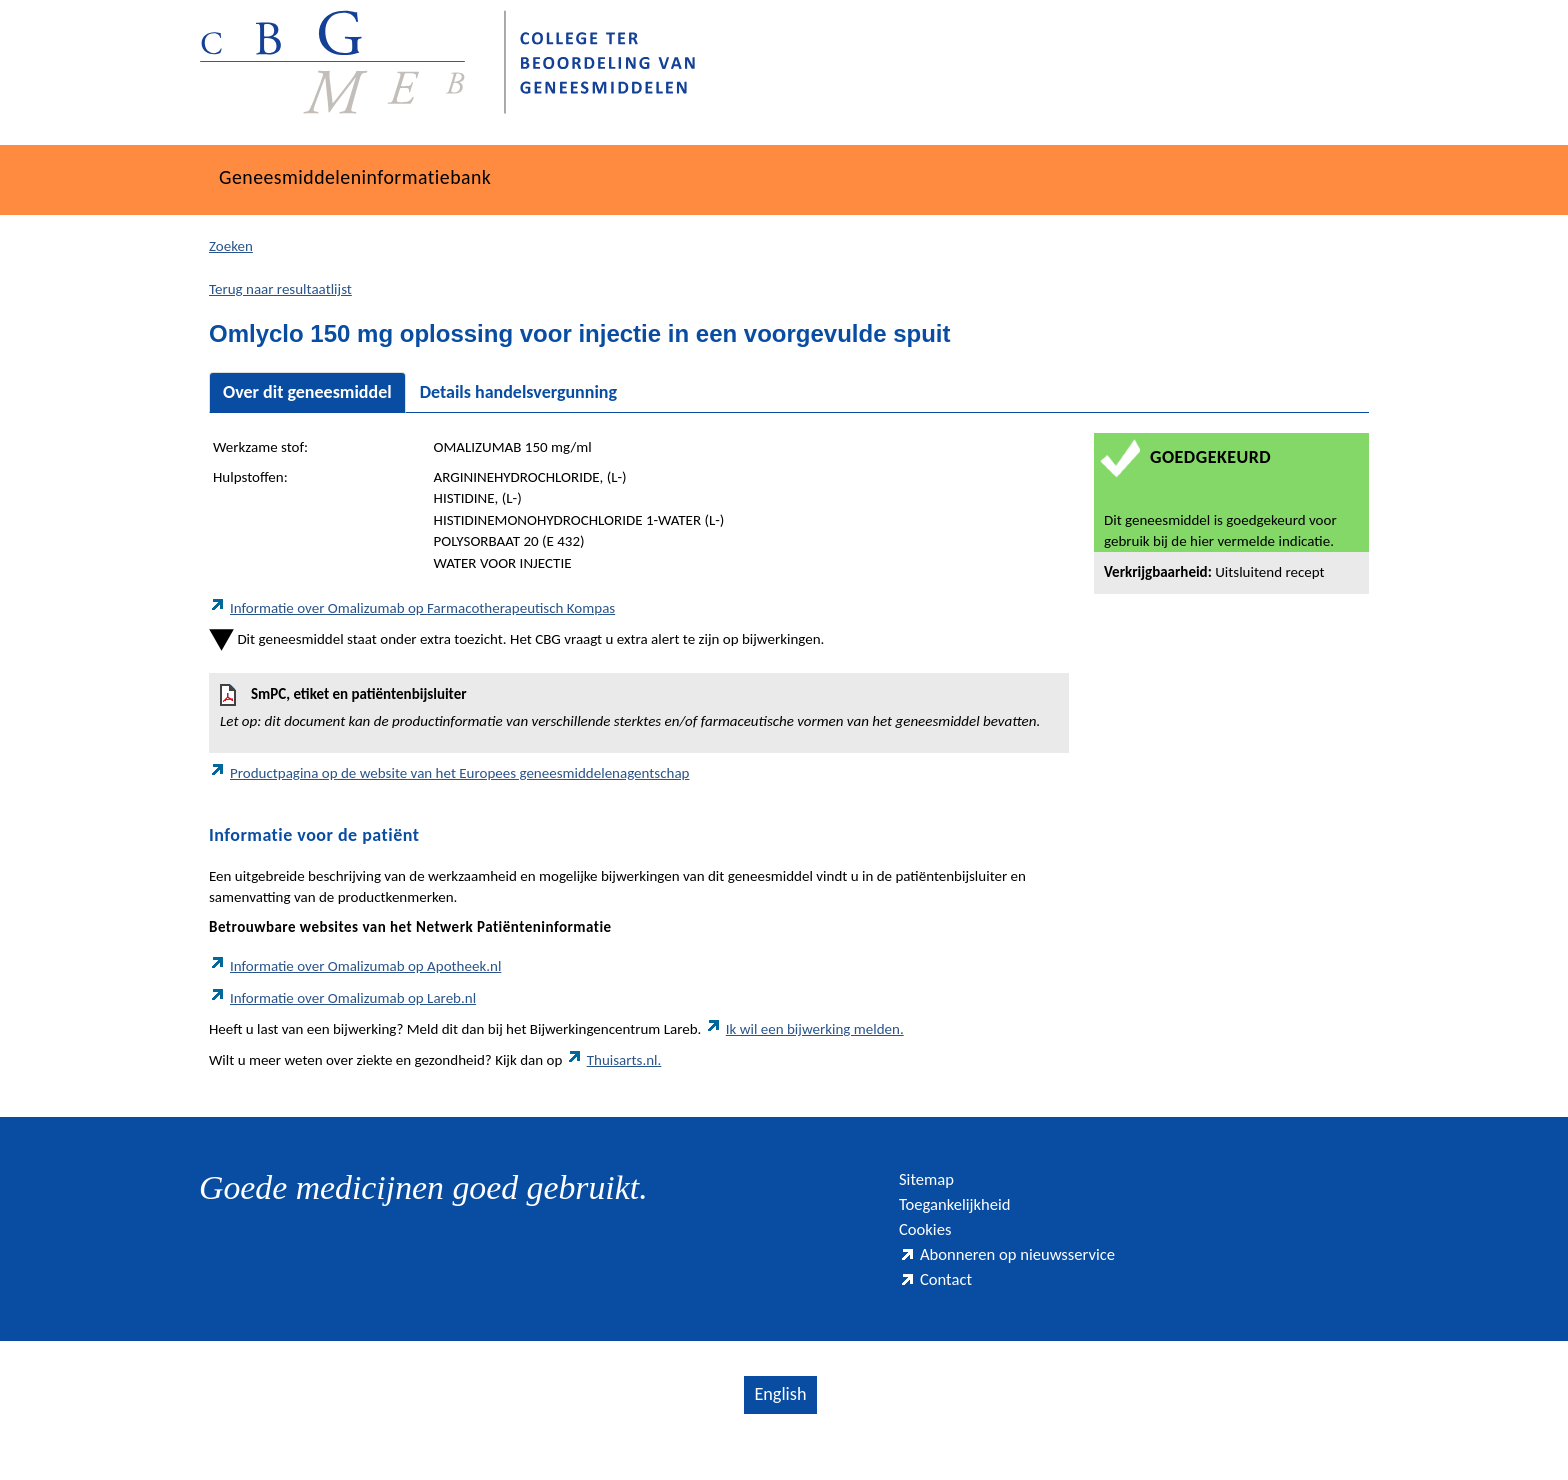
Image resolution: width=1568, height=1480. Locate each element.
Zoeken (231, 246)
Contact (942, 1307)
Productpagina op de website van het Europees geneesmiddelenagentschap (449, 773)
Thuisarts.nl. (614, 1060)
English (779, 1426)
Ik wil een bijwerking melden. (804, 1029)
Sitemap (933, 1182)
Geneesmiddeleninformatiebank (396, 177)
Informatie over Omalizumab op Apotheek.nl (355, 966)
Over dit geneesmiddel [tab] (307, 392)
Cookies (932, 1244)
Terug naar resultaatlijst (280, 289)
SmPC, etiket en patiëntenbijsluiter (639, 708)
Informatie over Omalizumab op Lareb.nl (342, 998)
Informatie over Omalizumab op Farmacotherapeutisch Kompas (412, 608)
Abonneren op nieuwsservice (1032, 1275)
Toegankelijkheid (969, 1213)
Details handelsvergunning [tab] (518, 392)
